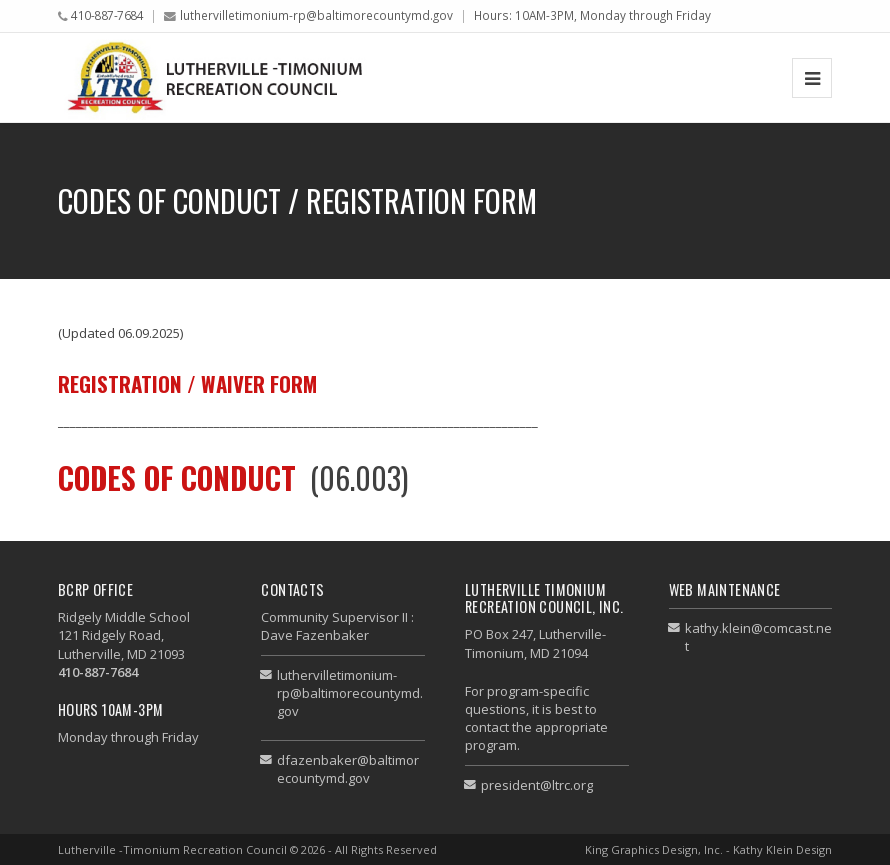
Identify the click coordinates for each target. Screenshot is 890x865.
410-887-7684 (107, 15)
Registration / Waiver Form (187, 383)
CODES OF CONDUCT (177, 477)
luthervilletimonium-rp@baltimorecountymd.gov (316, 15)
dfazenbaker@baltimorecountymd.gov (348, 769)
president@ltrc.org (537, 785)
